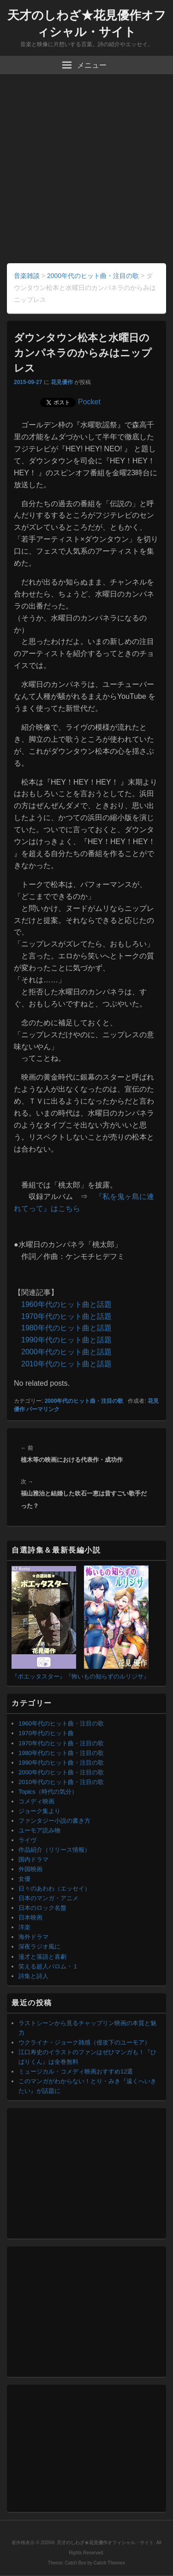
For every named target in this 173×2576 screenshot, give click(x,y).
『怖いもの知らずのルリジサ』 (107, 1676)
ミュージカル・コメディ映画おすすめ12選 (75, 2071)
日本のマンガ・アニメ (48, 1898)
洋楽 (24, 1927)
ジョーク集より (39, 1811)
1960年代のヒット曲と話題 (66, 1304)
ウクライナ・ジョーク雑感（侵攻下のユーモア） (84, 2042)
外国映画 (30, 1869)
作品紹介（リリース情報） (54, 1849)
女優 (24, 1878)
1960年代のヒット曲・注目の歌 (61, 1723)
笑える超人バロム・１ (48, 1966)
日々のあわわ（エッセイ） (54, 1888)
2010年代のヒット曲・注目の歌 (61, 1781)
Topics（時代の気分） (48, 1791)
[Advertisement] (86, 172)
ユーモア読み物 (39, 1830)
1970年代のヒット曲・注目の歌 (61, 1743)
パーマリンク (43, 1409)
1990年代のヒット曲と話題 (66, 1340)
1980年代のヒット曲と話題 (66, 1328)
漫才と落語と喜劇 (42, 1956)
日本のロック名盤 (42, 1907)
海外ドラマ (33, 1936)
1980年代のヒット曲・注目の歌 (61, 1752)
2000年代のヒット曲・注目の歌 (84, 1401)
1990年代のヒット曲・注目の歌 (61, 1762)
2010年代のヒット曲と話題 (66, 1364)
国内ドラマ (33, 1859)
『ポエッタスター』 (39, 1676)
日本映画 (30, 1917)
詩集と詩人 (33, 1976)
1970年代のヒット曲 (46, 1733)
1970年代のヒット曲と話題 (66, 1316)
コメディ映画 (36, 1801)
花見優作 (62, 382)
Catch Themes (109, 2562)
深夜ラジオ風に (39, 1946)
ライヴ (27, 1840)
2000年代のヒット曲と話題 (66, 1352)
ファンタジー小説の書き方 (54, 1820)
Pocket (89, 402)
